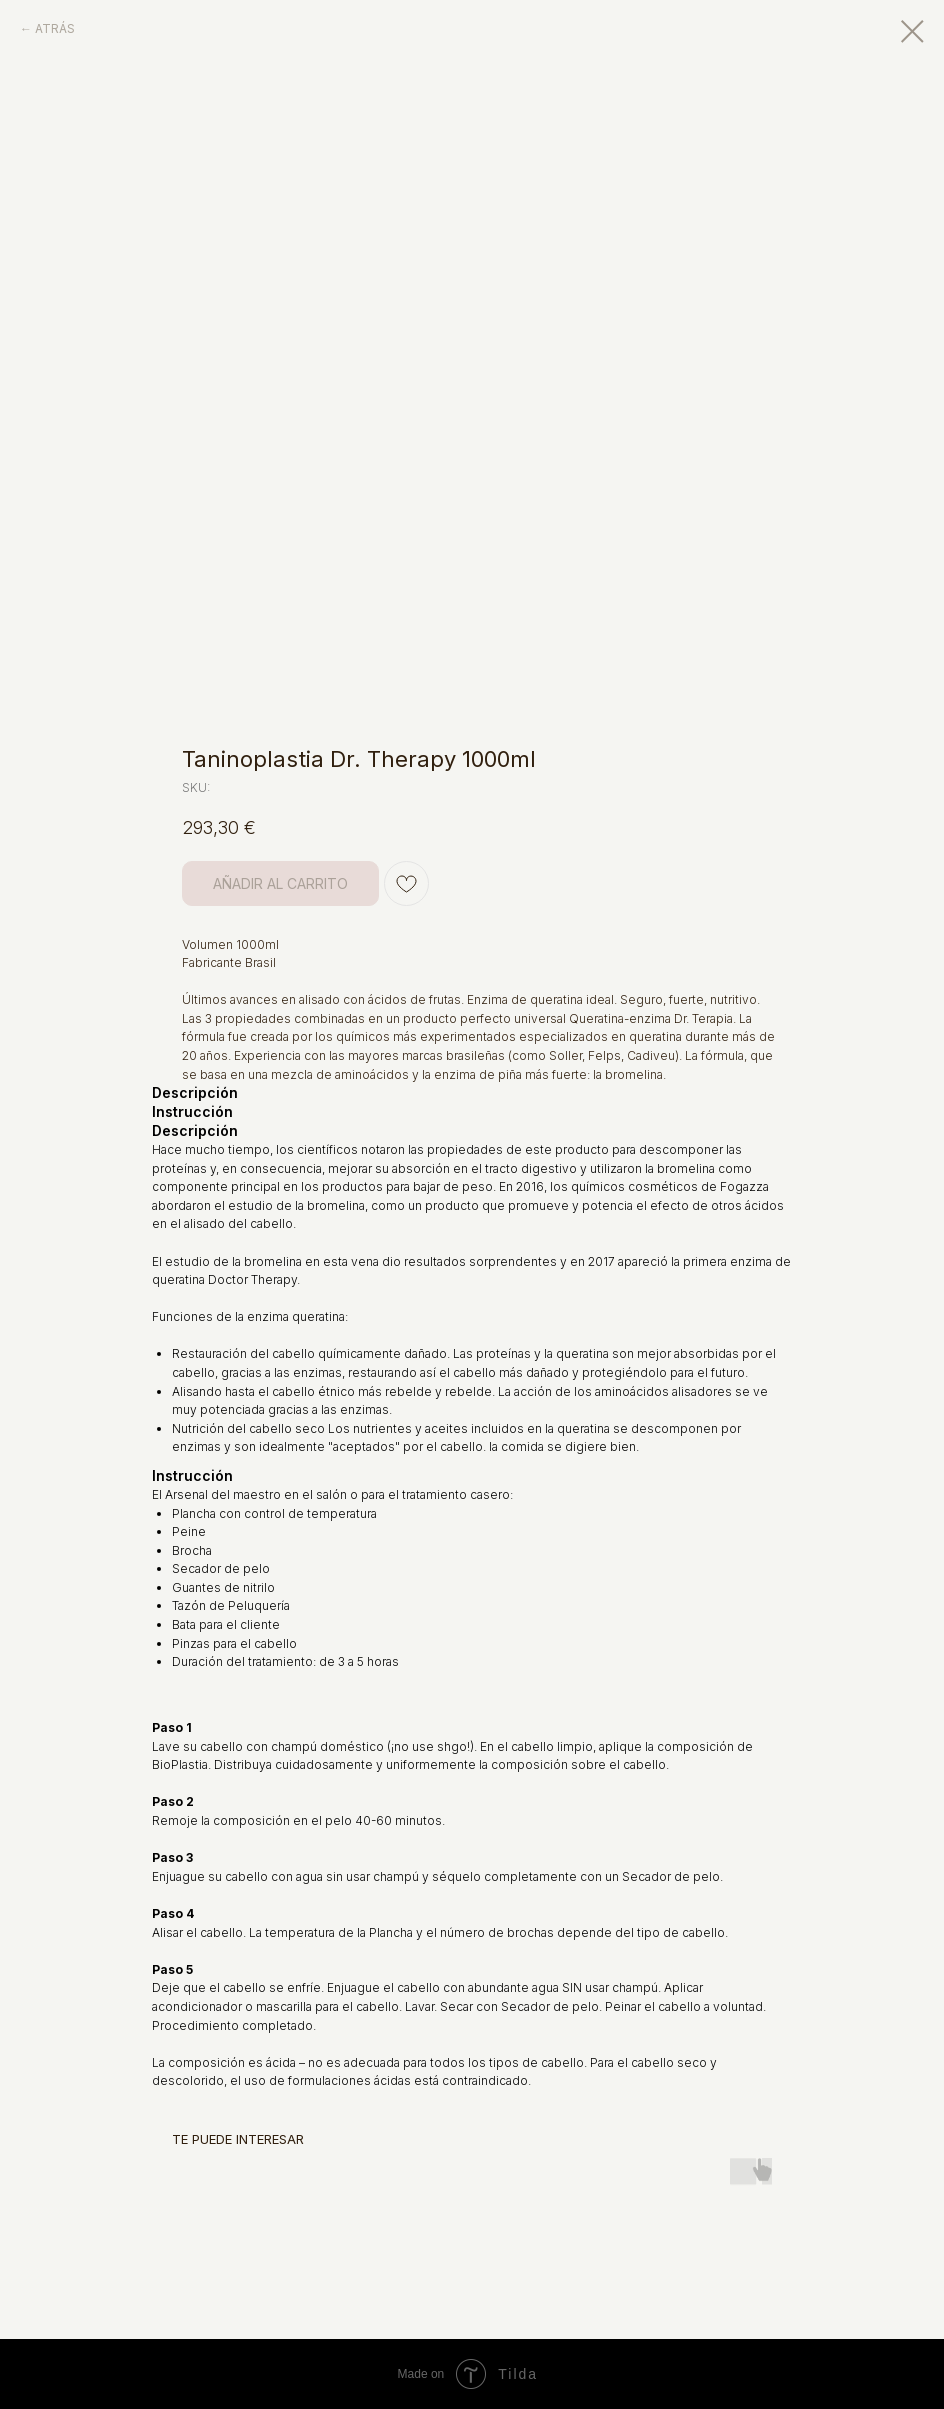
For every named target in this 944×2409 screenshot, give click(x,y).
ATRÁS (55, 28)
